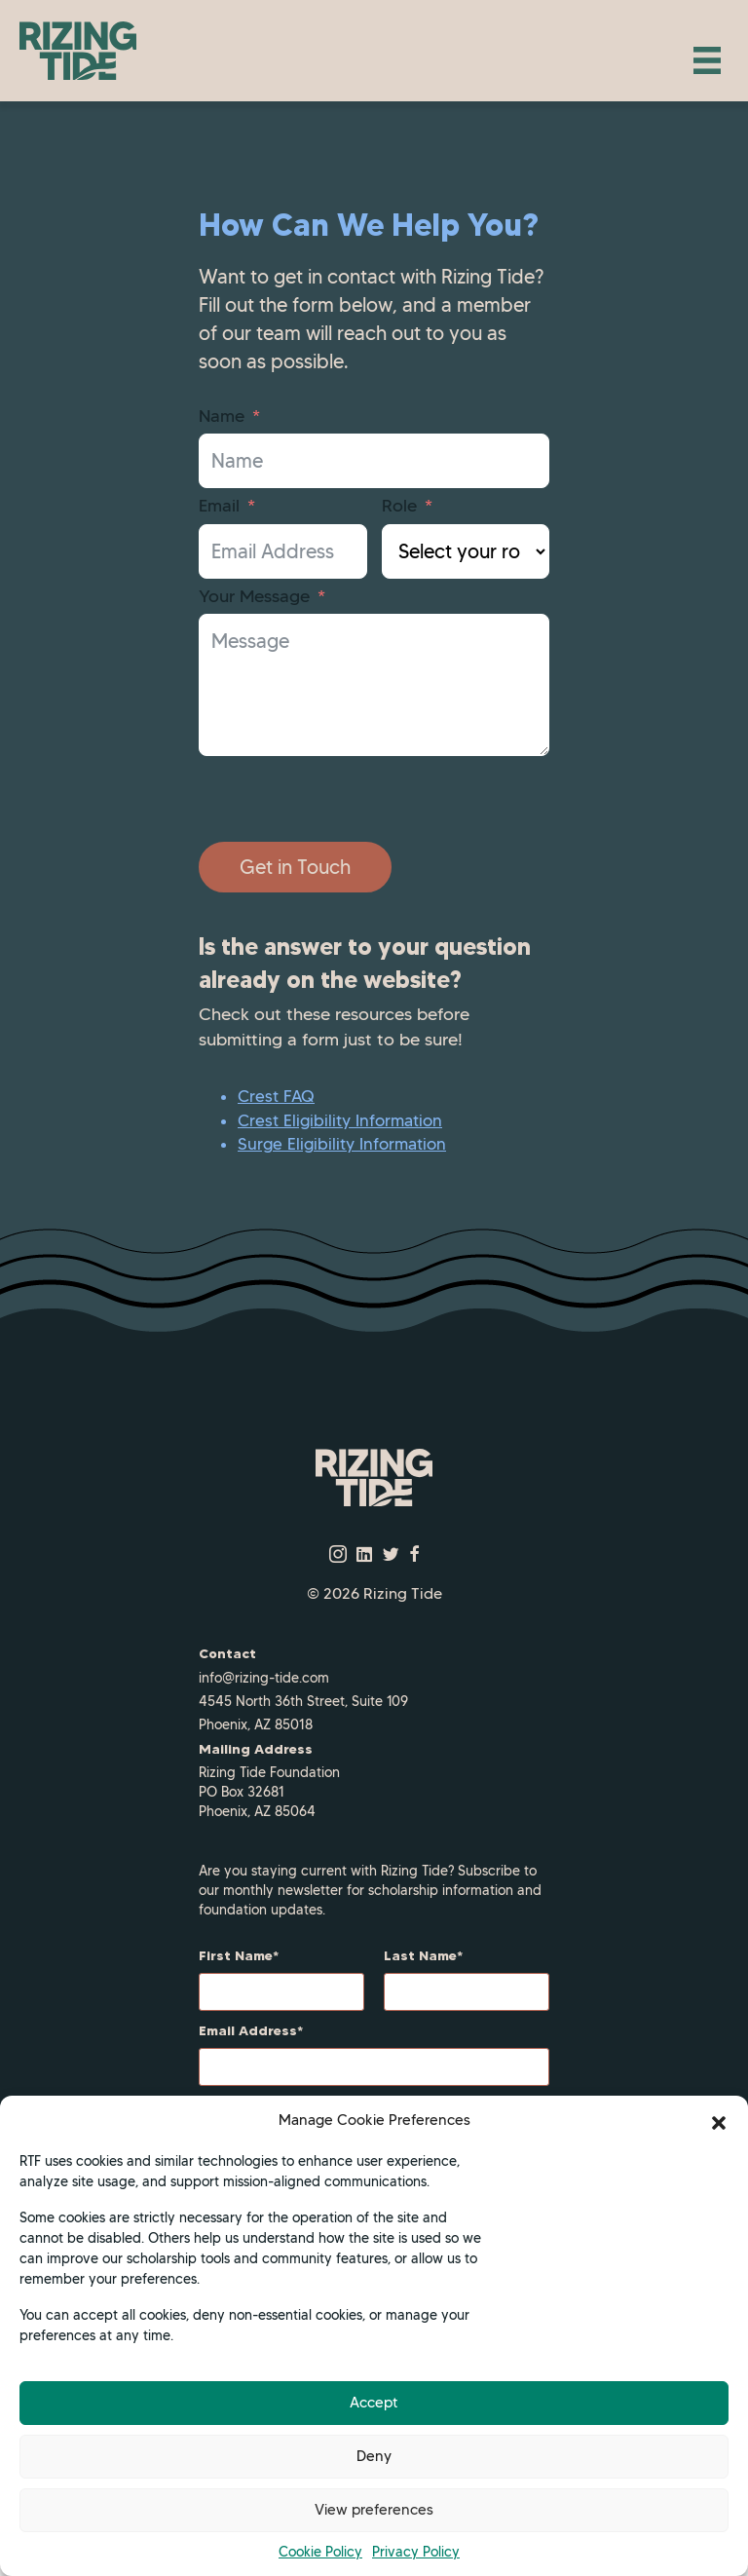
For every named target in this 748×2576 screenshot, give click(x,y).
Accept (374, 2402)
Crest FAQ (276, 1096)
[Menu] (707, 60)
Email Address (248, 2030)
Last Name (420, 1955)
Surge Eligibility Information (342, 1144)
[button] (719, 2121)
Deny (374, 2456)
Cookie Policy (320, 2551)
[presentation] (347, 799)
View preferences (374, 2510)
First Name (236, 1955)
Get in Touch (295, 867)
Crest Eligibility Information (340, 1120)
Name (221, 416)
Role (399, 505)
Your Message (254, 596)
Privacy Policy (416, 2551)
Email (219, 505)
